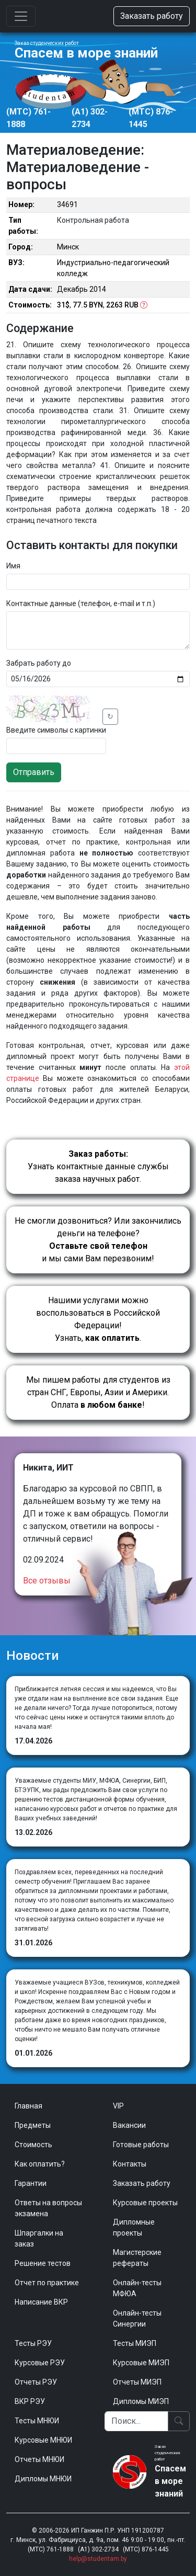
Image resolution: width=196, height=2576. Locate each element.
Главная (28, 2106)
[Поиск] (137, 2421)
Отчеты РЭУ (36, 2382)
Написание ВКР (41, 2302)
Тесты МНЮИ (37, 2421)
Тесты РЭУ (33, 2343)
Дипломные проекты (134, 2227)
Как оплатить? (40, 2164)
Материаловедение (73, 149)
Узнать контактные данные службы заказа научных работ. (98, 1166)
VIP (118, 2106)
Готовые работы (141, 2144)
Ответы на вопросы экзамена (48, 2208)
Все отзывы (47, 1581)
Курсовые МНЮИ (43, 2440)
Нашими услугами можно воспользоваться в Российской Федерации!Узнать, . (98, 1319)
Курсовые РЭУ (40, 2362)
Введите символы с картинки (56, 730)
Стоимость (33, 2144)
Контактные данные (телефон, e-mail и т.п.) (80, 603)
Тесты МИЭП (134, 2343)
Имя (13, 566)
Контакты (129, 2164)
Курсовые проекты (145, 2202)
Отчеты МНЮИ (39, 2459)
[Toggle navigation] (21, 16)
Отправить (33, 772)
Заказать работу (151, 16)
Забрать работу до (38, 663)
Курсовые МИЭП (141, 2362)
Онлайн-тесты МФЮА (137, 2288)
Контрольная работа (93, 220)
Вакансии (129, 2125)
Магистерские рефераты (137, 2257)
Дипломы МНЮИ (43, 2479)
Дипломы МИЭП (141, 2401)
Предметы (33, 2125)
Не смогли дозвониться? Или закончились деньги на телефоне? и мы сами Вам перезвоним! (98, 1239)
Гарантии (31, 2183)
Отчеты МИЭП (137, 2382)
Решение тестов (43, 2263)
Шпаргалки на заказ (39, 2238)
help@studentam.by (98, 2558)
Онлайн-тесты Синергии (137, 2318)
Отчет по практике (47, 2282)
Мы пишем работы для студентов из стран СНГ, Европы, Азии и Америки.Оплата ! (98, 1392)
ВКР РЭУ (30, 2401)
